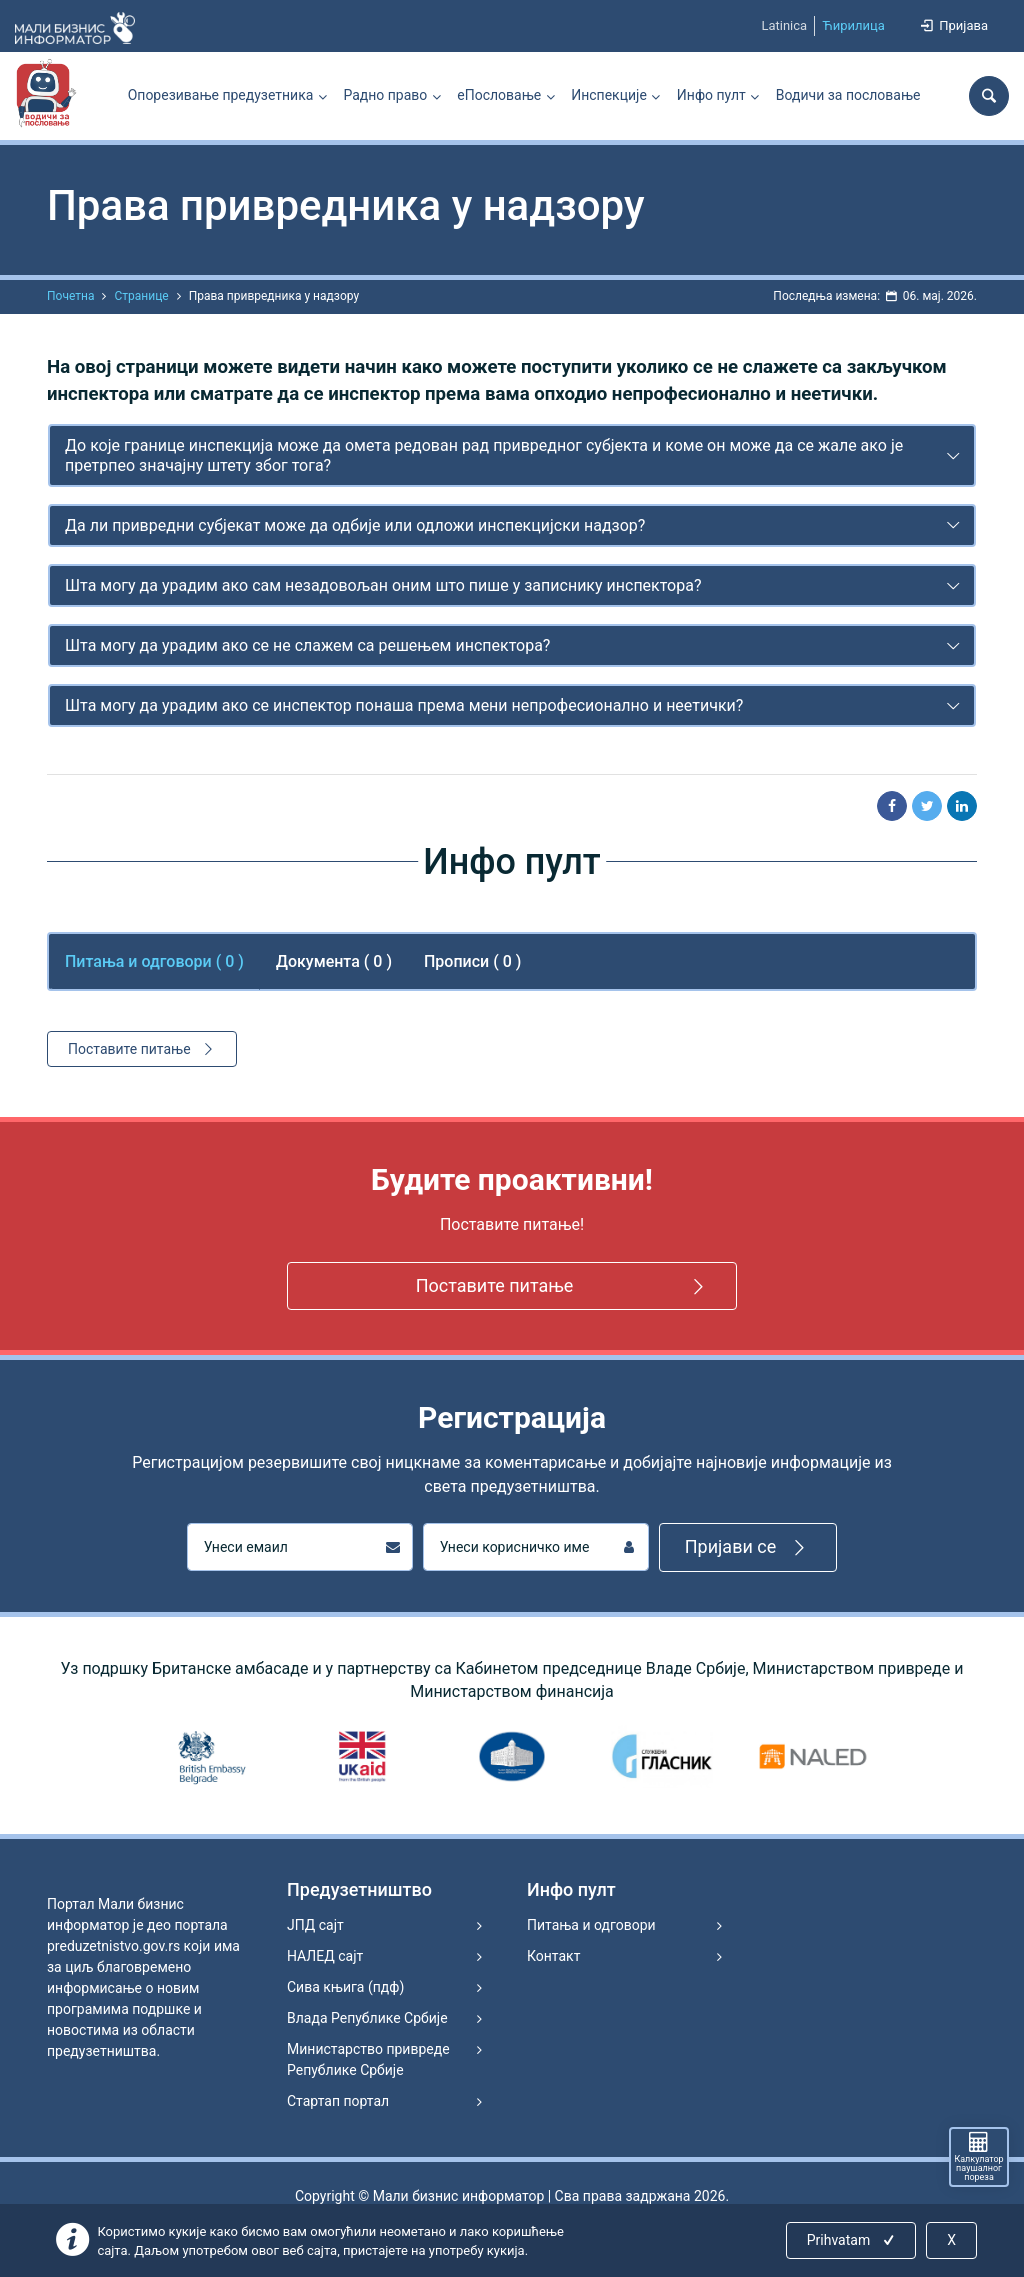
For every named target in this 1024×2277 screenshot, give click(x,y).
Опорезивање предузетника (221, 95)
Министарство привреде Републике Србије (368, 2059)
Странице (141, 296)
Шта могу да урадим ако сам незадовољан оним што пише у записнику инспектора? (383, 585)
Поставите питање (143, 1049)
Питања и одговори (591, 1925)
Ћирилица (853, 25)
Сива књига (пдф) (345, 1987)
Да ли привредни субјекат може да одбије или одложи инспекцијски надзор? (355, 525)
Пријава (953, 25)
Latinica (784, 25)
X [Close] (951, 2240)
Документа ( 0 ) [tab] (334, 961)
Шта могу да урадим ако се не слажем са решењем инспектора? (307, 645)
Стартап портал (338, 2101)
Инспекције (609, 95)
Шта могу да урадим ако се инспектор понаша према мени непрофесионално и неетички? (404, 705)
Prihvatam (852, 2240)
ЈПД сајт (315, 1925)
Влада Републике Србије (367, 2018)
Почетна (70, 296)
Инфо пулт (711, 95)
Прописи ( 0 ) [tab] (472, 961)
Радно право (385, 95)
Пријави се (748, 1547)
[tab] (512, 455)
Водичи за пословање (848, 95)
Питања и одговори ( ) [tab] (154, 961)
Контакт (553, 1956)
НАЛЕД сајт (325, 1956)
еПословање (499, 95)
